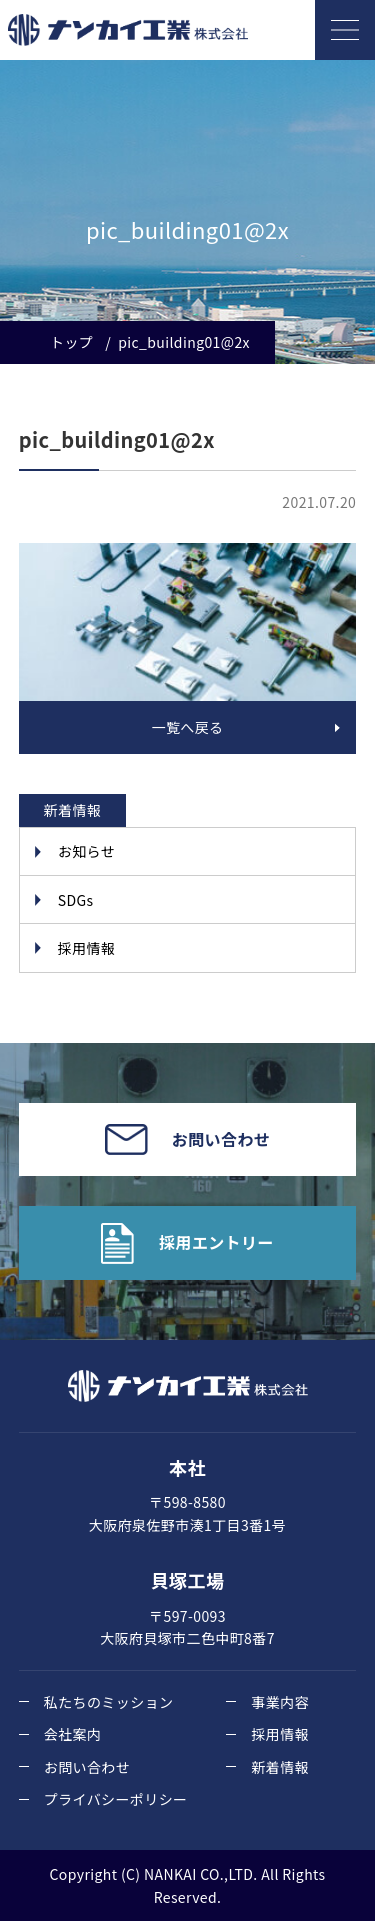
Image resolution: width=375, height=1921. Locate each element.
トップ (71, 342)
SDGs (76, 900)
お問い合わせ (87, 1767)
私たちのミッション (109, 1702)
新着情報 (280, 1767)
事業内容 (280, 1702)
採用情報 (87, 948)
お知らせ (86, 851)
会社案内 (73, 1734)
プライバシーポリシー (116, 1799)
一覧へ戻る (188, 727)
